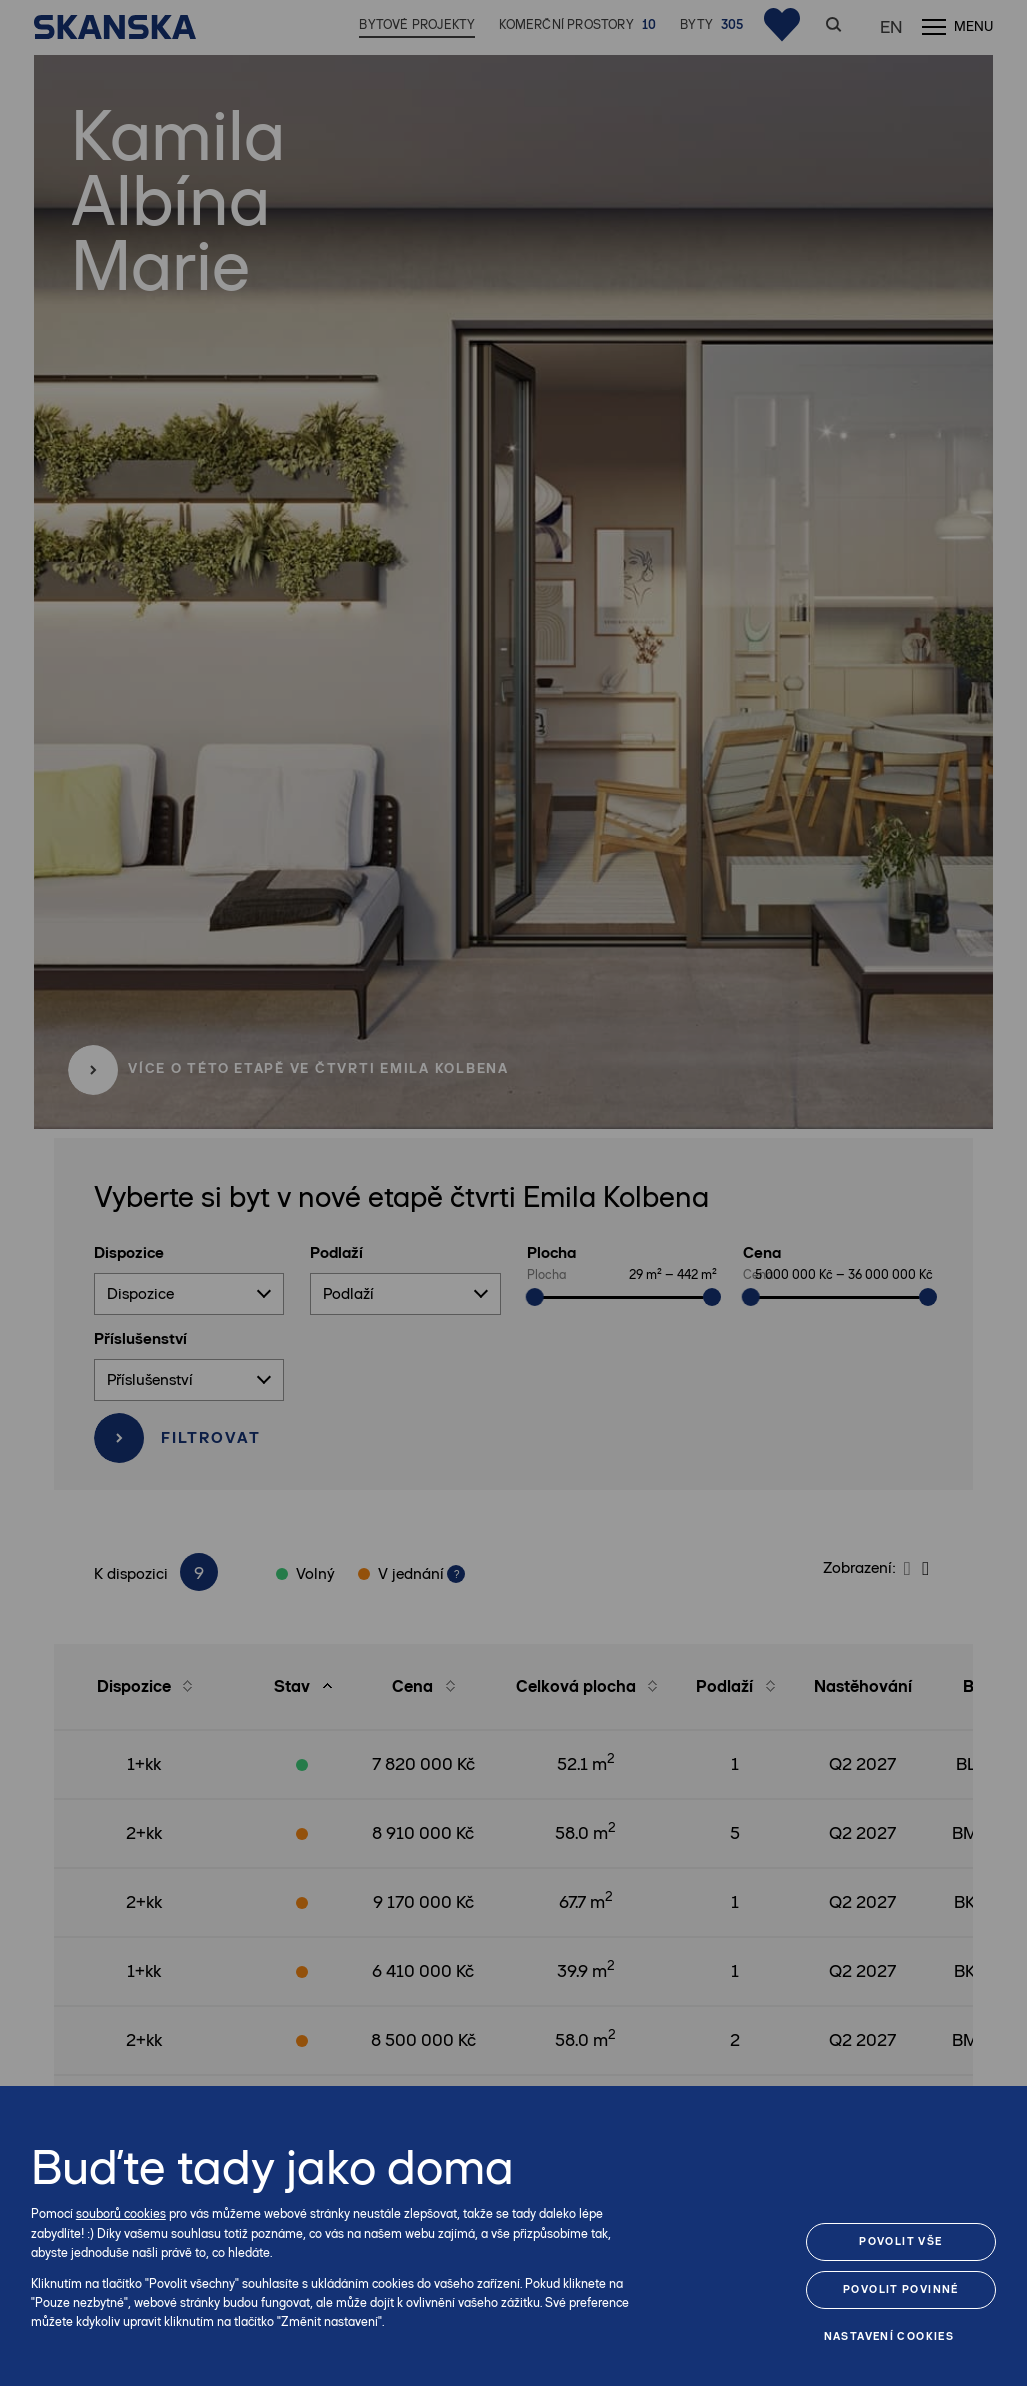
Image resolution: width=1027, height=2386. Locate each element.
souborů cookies (121, 2213)
